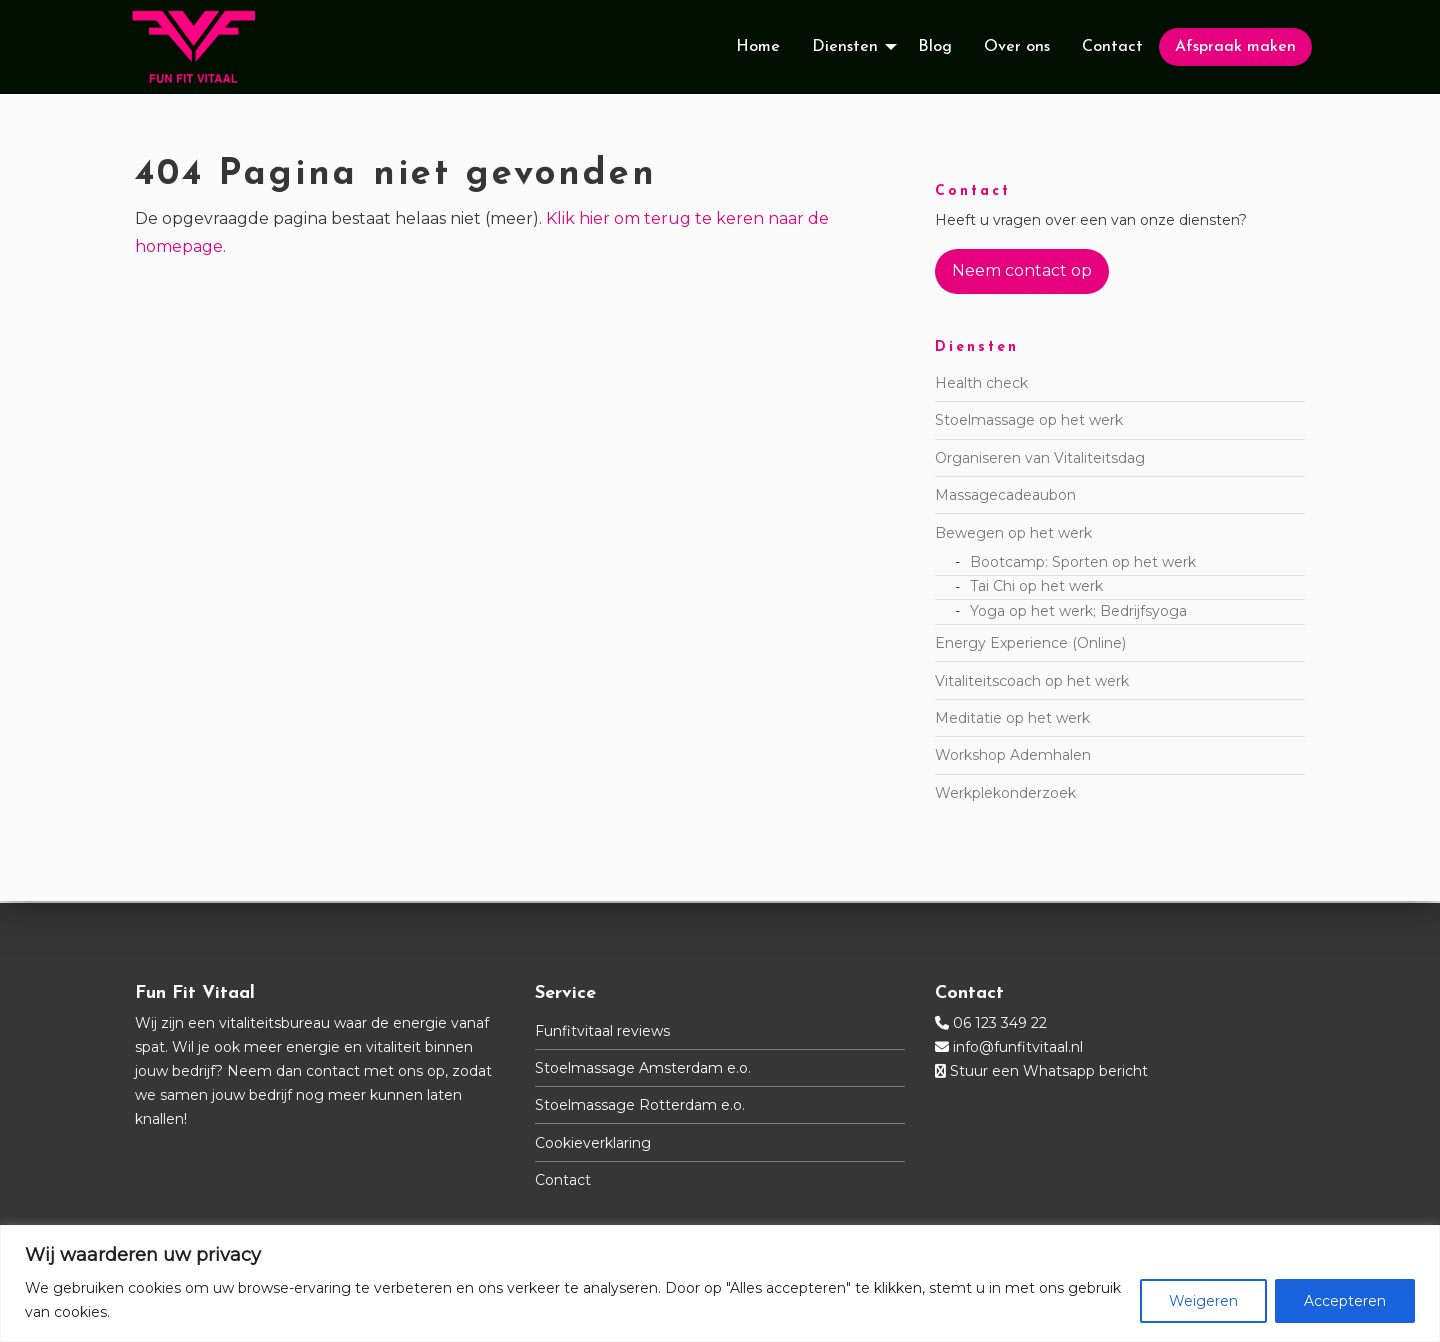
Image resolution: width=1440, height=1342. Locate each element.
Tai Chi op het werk (1036, 588)
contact (333, 1071)
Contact (563, 1180)
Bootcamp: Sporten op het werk (1083, 563)
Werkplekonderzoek (1005, 795)
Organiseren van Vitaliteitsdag (1040, 460)
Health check (981, 385)
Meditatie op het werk (1012, 720)
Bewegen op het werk (1013, 534)
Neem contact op (1022, 272)
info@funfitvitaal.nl (1018, 1047)
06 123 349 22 (1000, 1023)
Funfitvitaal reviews (602, 1031)
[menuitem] (758, 48)
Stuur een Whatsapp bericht (1049, 1071)
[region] (720, 1283)
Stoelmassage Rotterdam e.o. (640, 1105)
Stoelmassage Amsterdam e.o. (643, 1068)
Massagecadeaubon (1005, 497)
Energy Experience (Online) (1030, 645)
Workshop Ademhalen (1013, 757)
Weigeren (1203, 1301)
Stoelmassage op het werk (1029, 422)
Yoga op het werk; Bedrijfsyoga (1078, 613)
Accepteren (1345, 1301)
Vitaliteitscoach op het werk (1032, 682)
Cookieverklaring (593, 1143)
